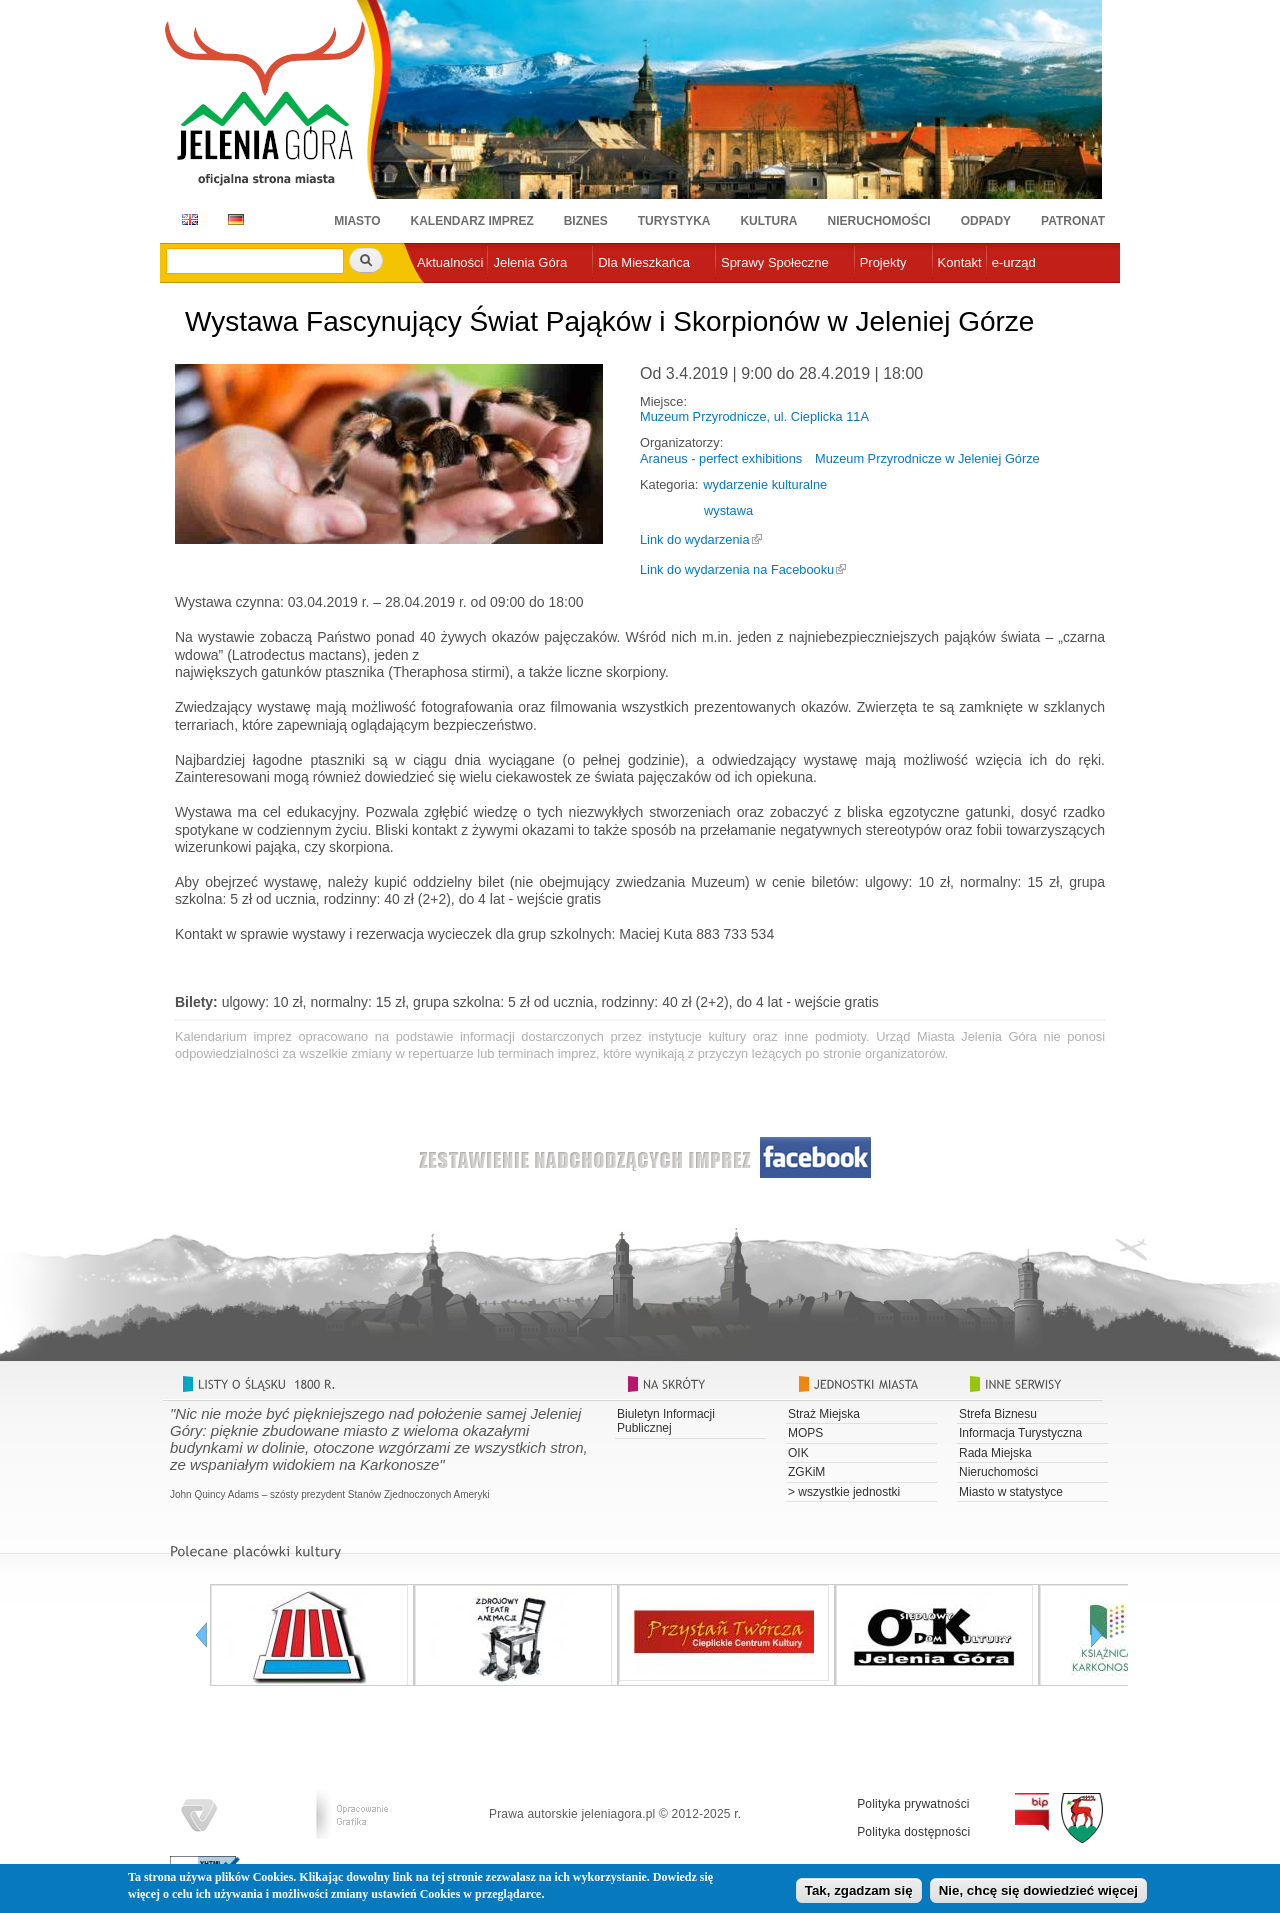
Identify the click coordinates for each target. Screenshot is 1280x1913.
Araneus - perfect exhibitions (721, 458)
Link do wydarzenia (695, 539)
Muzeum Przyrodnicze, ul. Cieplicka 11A (754, 416)
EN (186, 219)
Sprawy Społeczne (775, 262)
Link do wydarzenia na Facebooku (737, 569)
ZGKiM (806, 1472)
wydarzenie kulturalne (765, 484)
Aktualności (450, 262)
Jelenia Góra (530, 262)
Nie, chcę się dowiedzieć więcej (1038, 1892)
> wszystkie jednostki (844, 1492)
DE (232, 219)
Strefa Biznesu (998, 1414)
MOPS (805, 1433)
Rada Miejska (995, 1453)
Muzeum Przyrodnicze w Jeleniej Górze (927, 458)
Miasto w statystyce (1011, 1492)
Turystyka (674, 221)
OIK (798, 1453)
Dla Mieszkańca (644, 262)
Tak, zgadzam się (859, 1892)
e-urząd (1014, 262)
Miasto (357, 221)
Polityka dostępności (913, 1832)
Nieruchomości (879, 221)
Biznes (586, 221)
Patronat (1073, 221)
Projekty (883, 262)
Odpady (986, 221)
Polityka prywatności (913, 1804)
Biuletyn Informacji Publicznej (666, 1421)
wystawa (728, 510)
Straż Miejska (824, 1414)
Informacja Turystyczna (1020, 1433)
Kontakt (960, 262)
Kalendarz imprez (472, 221)
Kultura (768, 221)
